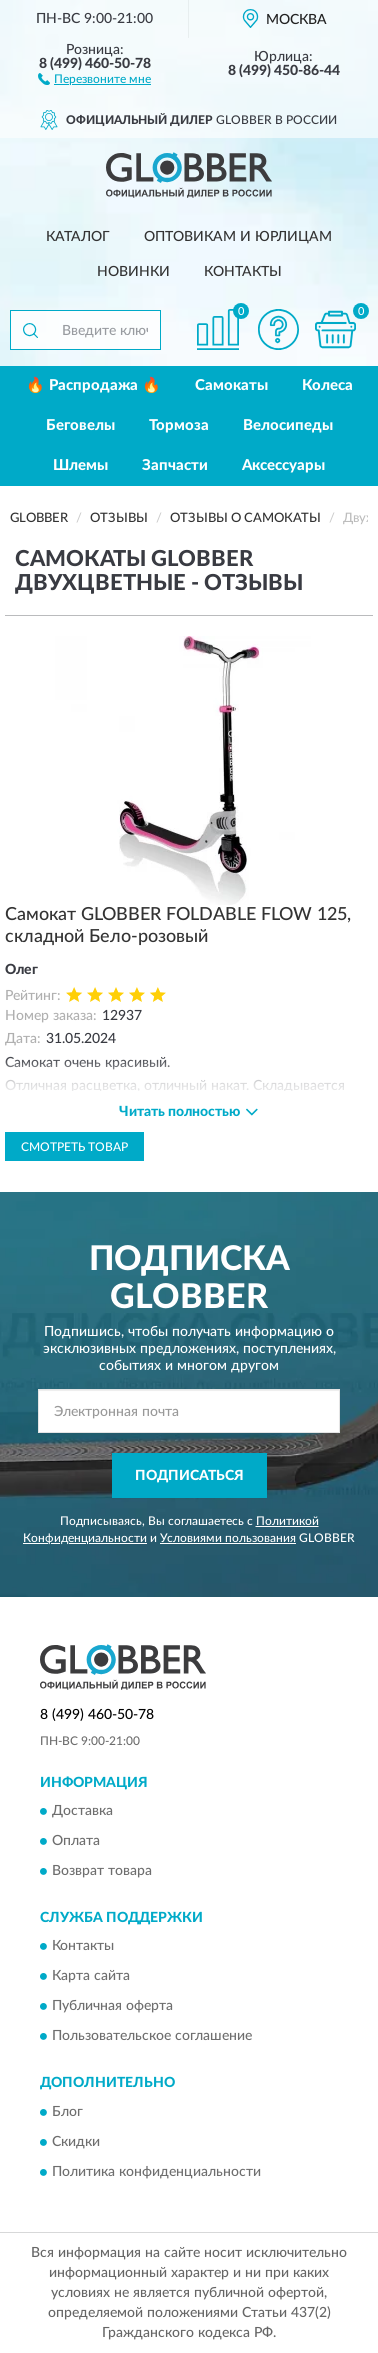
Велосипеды (288, 425)
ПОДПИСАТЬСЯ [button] (189, 1476)
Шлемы (80, 465)
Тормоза (179, 425)
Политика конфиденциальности (156, 2172)
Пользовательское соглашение (152, 2037)
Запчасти (175, 465)
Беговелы (80, 425)
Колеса (327, 385)
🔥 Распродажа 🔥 (93, 385)
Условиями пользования (228, 1538)
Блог (67, 2112)
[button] (94, 78)
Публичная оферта (112, 2007)
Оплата (76, 1841)
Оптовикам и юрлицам (238, 237)
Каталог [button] (78, 237)
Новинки (133, 272)
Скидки (76, 2142)
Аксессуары (283, 465)
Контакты (243, 272)
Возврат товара (102, 1871)
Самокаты (231, 385)
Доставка (82, 1811)
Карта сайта (91, 1977)
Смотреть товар (74, 1147)
